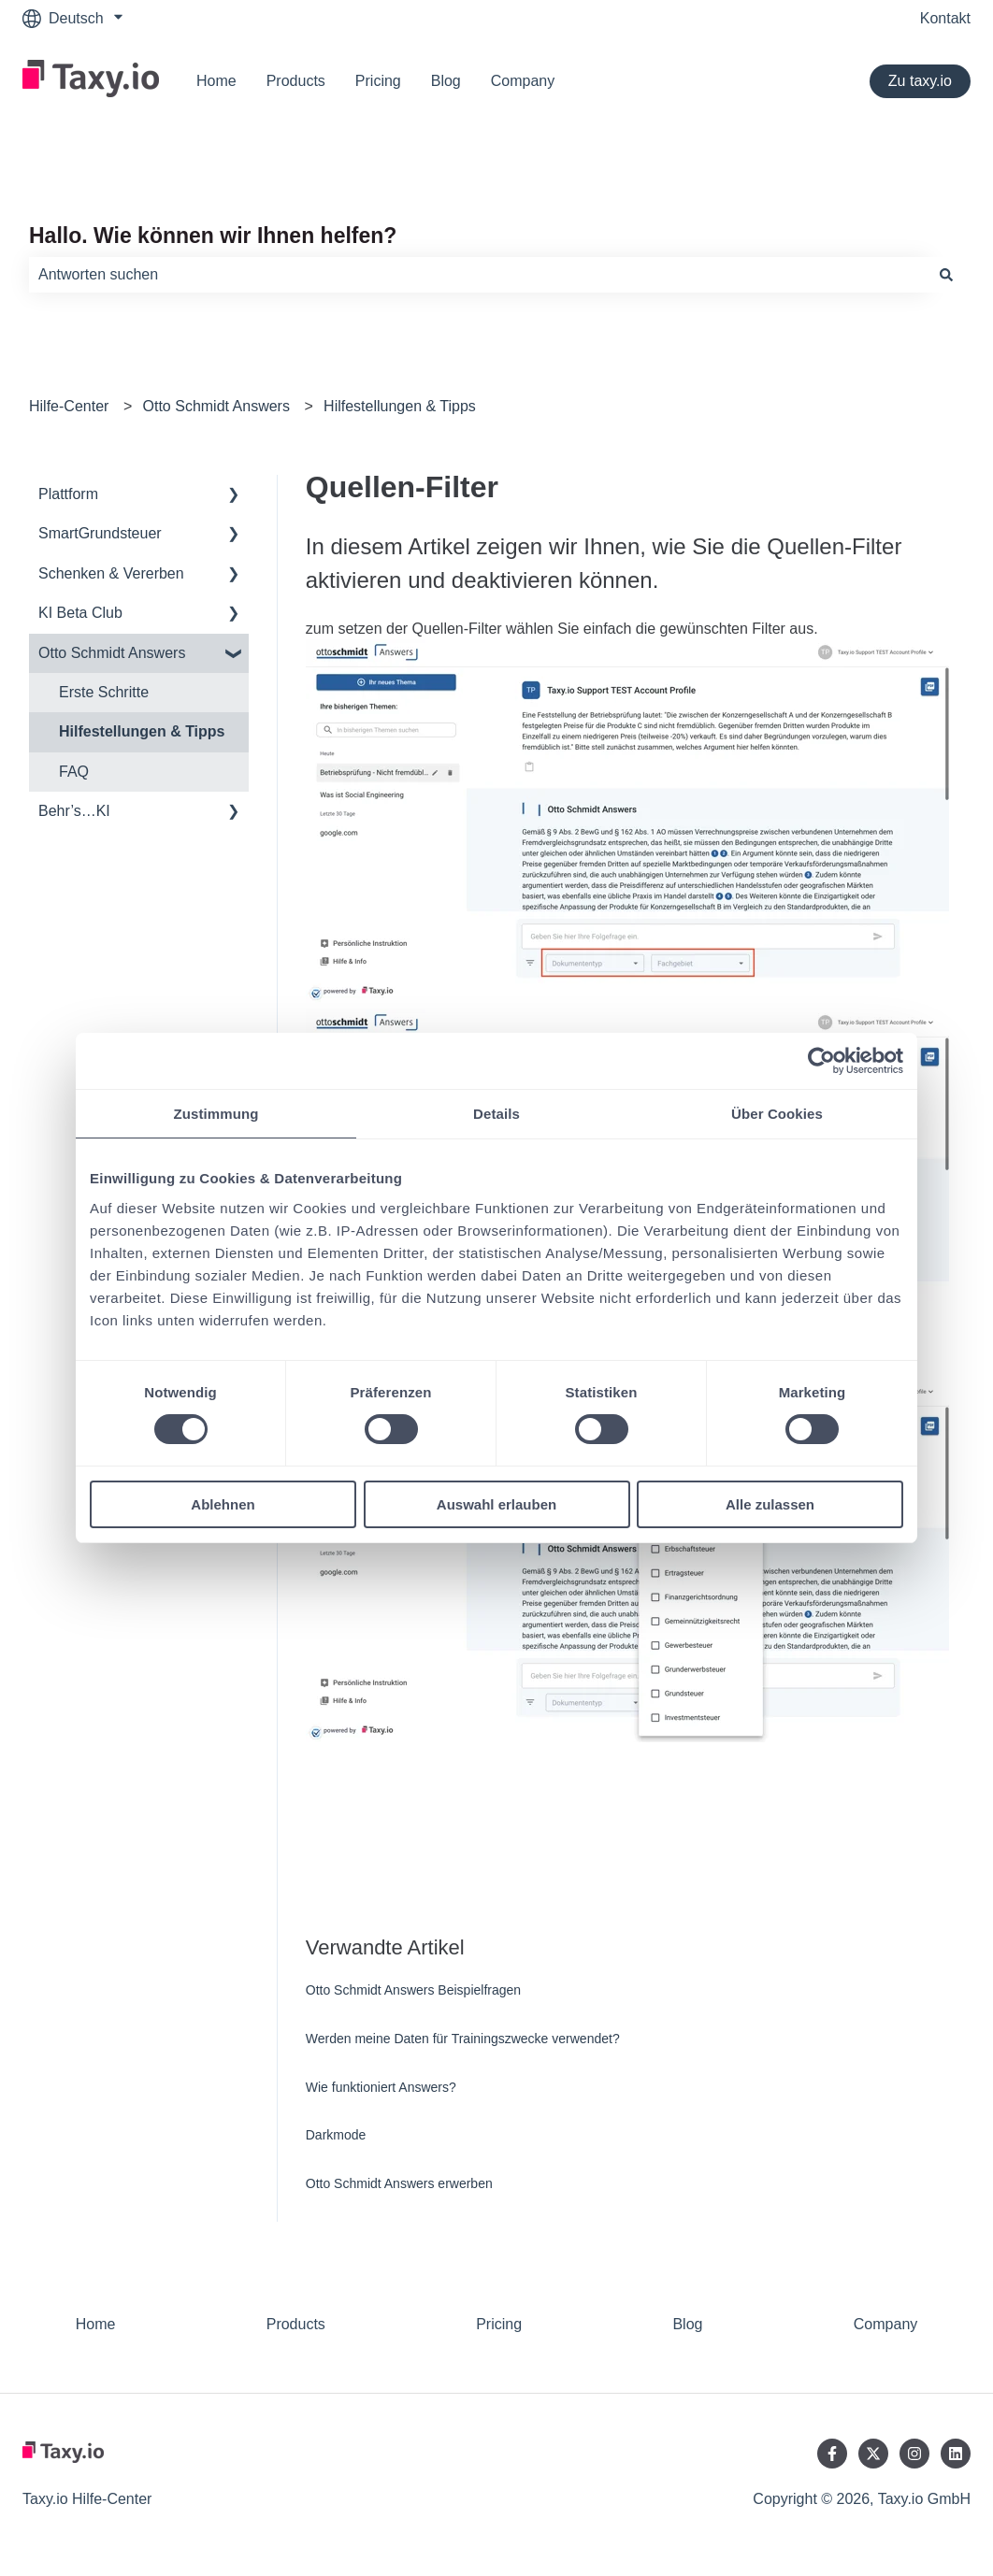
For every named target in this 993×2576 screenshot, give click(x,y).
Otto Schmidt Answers (216, 406)
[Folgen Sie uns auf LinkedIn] (956, 2454)
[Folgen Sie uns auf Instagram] (914, 2454)
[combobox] (478, 275)
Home (216, 81)
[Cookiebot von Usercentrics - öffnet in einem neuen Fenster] (821, 1061)
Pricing (378, 81)
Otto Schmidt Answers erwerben (399, 2183)
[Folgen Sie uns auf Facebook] (832, 2454)
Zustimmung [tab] (216, 1114)
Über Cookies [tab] (777, 1114)
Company (522, 81)
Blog (446, 81)
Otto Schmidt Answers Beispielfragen (413, 1989)
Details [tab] (496, 1114)
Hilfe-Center (68, 406)
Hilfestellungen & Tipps (400, 406)
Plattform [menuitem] (68, 494)
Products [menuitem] (295, 2324)
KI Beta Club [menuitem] (80, 613)
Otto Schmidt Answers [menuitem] (111, 653)
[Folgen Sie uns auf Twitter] (873, 2454)
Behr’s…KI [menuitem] (74, 811)
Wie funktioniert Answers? (381, 2087)
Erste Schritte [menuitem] (104, 692)
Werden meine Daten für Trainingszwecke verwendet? (463, 2038)
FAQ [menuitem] (74, 772)
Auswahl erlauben (496, 1504)
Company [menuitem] (885, 2324)
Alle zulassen (770, 1504)
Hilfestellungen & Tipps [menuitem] (142, 731)
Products (295, 81)
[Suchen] (946, 275)
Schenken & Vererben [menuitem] (111, 573)
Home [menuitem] (96, 2324)
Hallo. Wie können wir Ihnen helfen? (212, 235)
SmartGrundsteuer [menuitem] (100, 533)
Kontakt (945, 18)
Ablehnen (222, 1504)
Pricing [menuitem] (499, 2324)
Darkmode (336, 2134)
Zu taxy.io (920, 81)
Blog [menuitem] (687, 2324)
